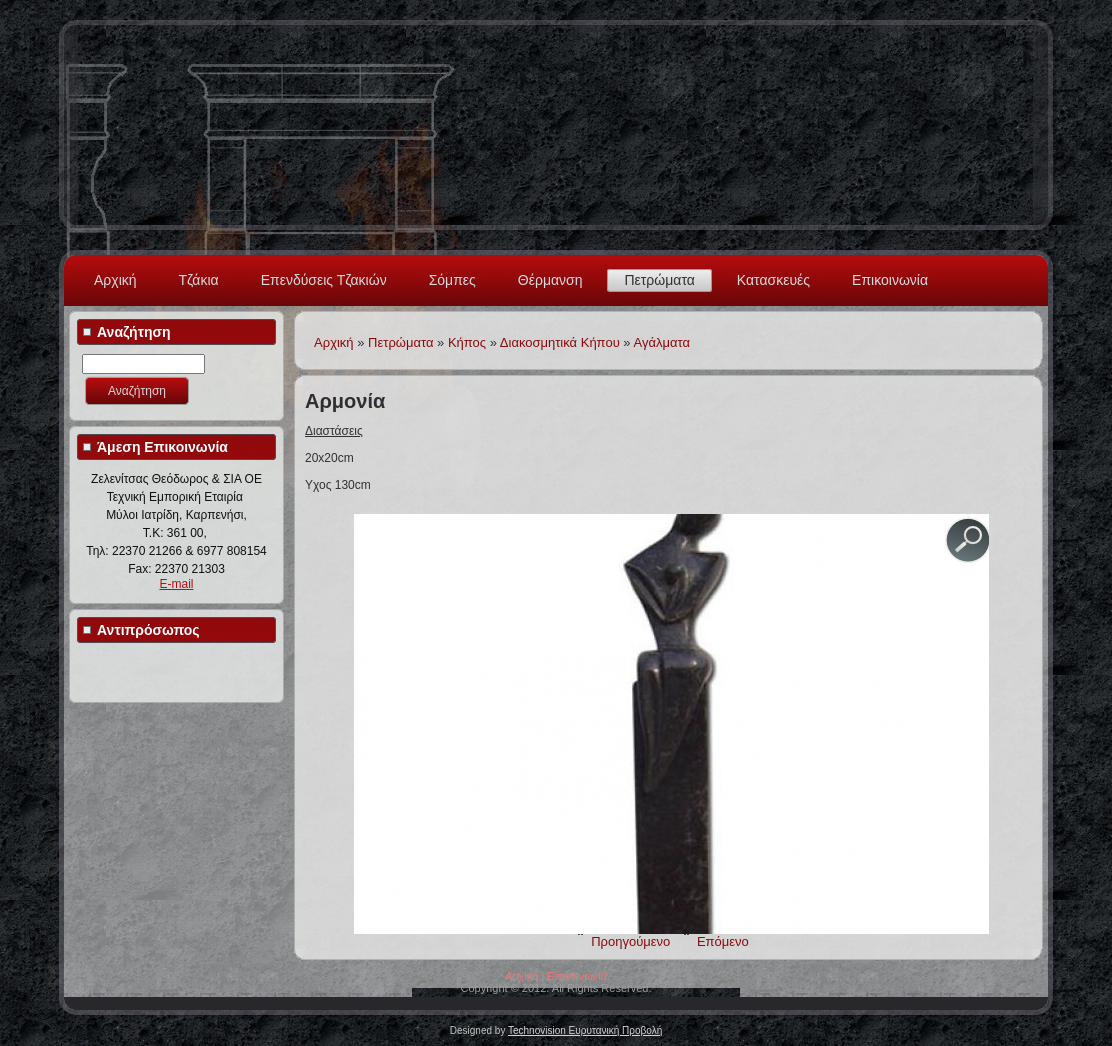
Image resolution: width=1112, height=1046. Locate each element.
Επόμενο (723, 941)
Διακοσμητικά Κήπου (560, 342)
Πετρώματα (659, 280)
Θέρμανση (550, 280)
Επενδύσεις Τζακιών (324, 280)
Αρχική (115, 280)
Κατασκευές (773, 280)
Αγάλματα (662, 342)
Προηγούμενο (630, 941)
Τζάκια (199, 280)
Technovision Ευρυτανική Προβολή (585, 1030)
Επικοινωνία (890, 280)
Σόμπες (452, 280)
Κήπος (467, 342)
